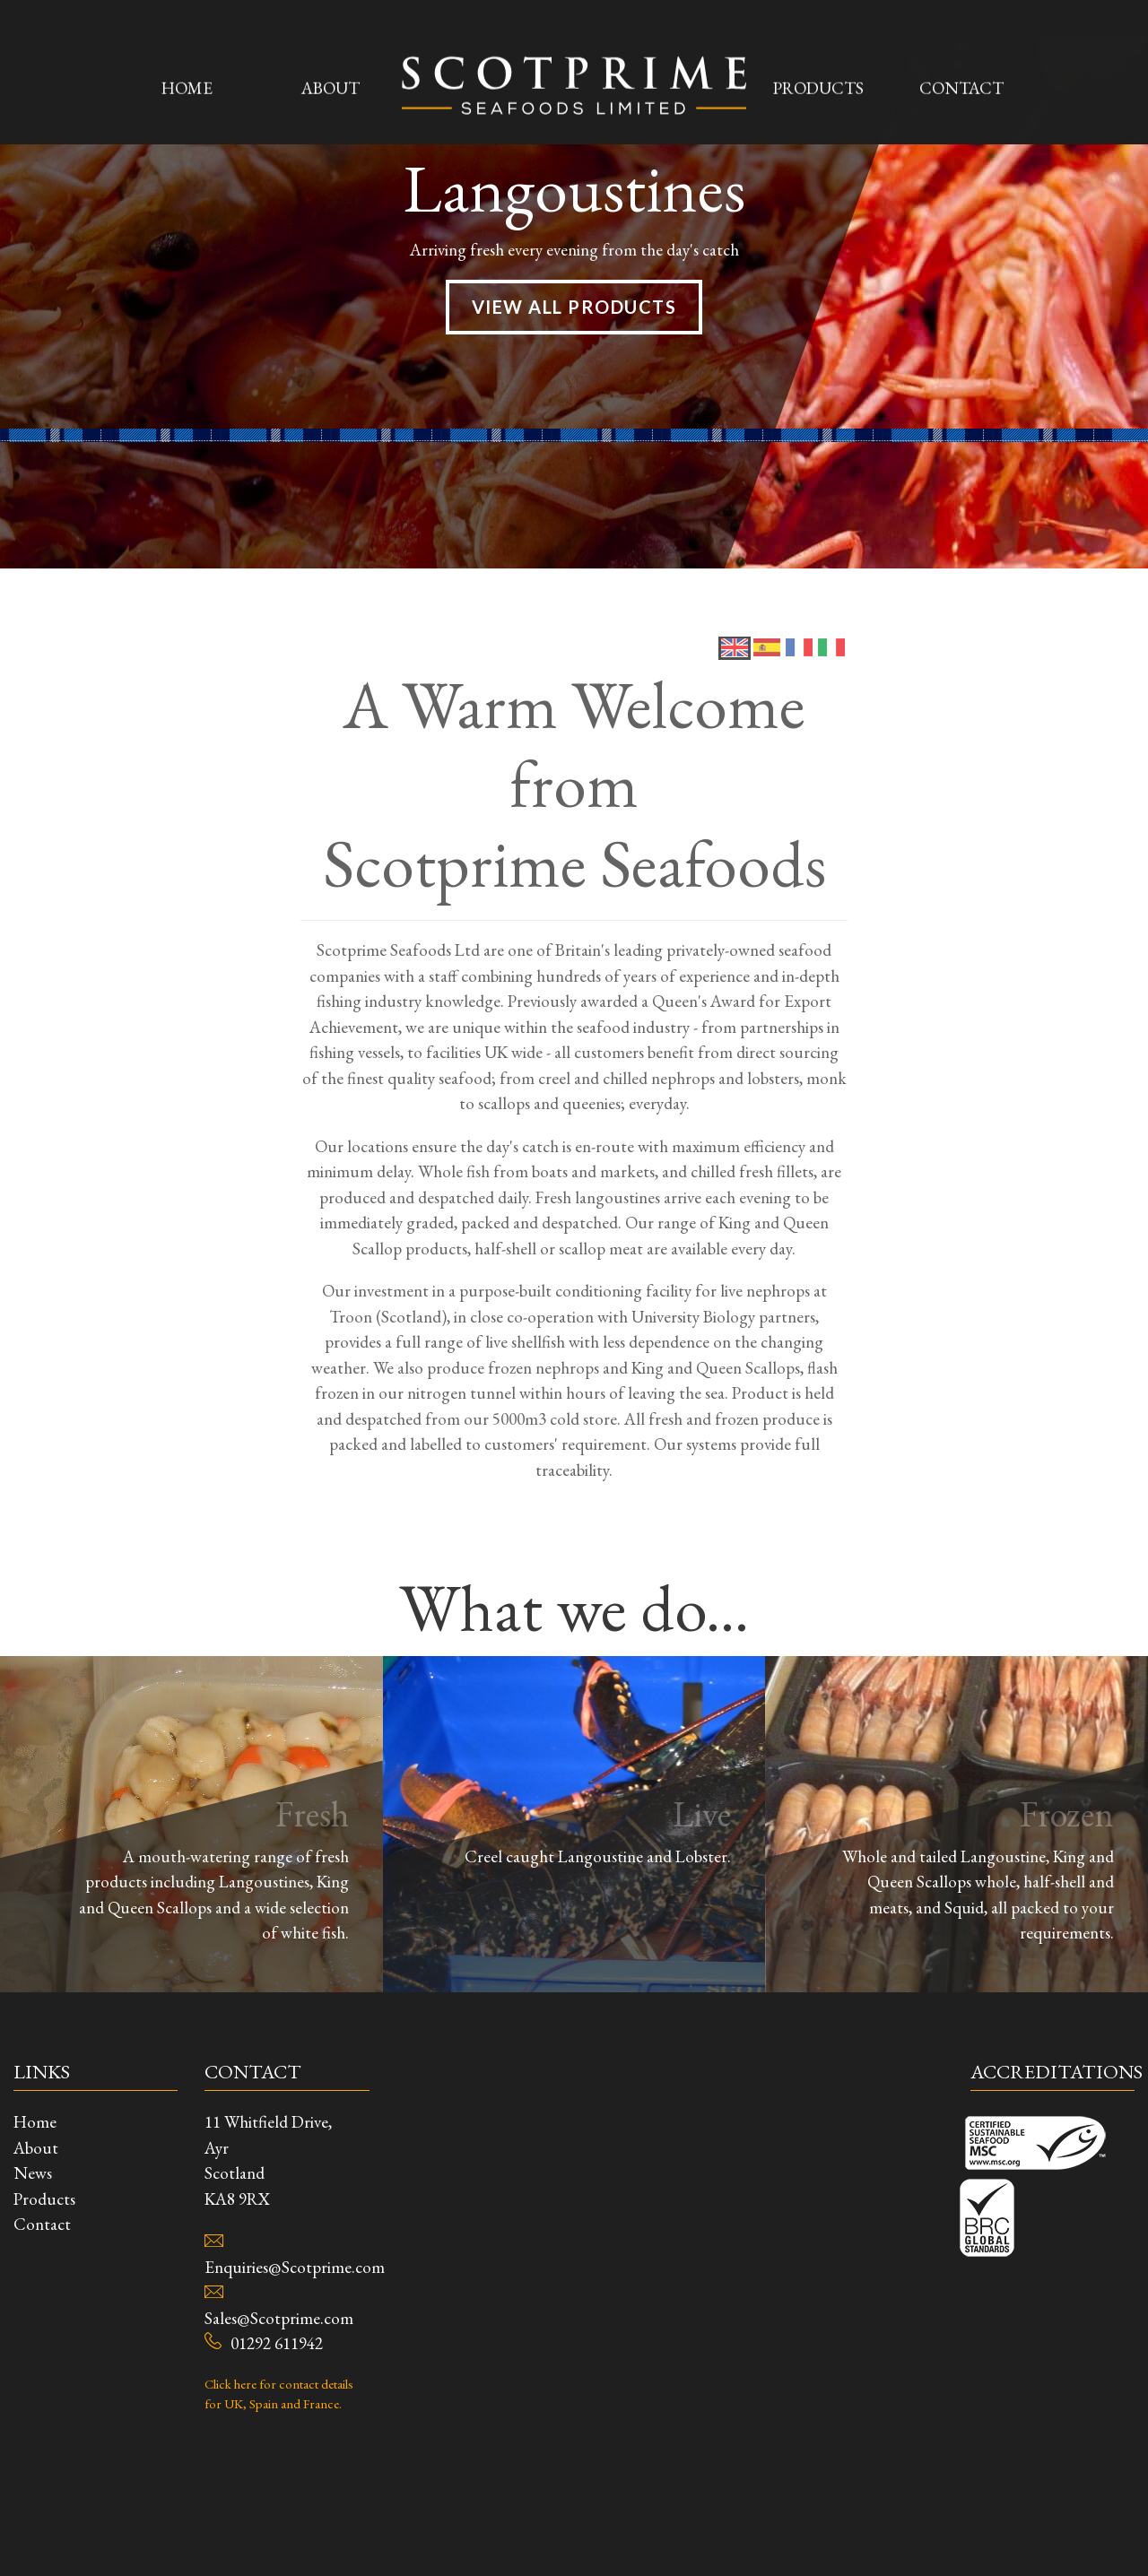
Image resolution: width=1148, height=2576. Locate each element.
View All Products (574, 817)
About (330, 27)
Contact (961, 27)
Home (187, 27)
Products (818, 27)
